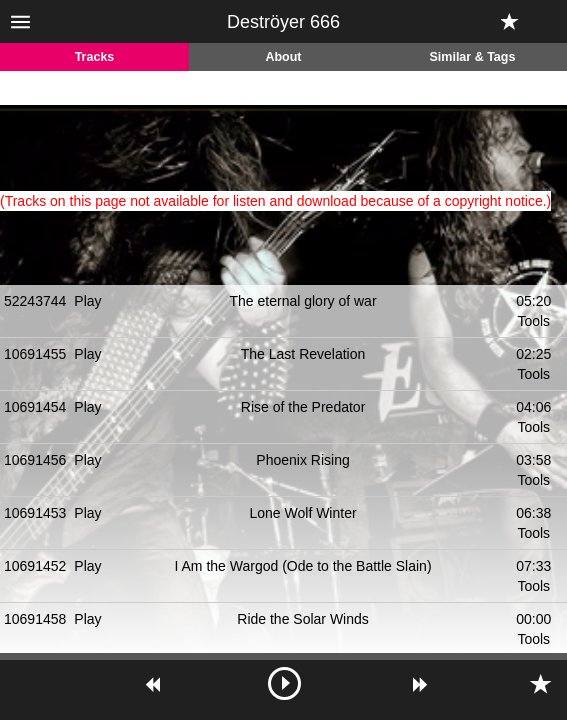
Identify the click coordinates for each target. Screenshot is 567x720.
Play (87, 301)
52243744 (35, 301)
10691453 (35, 513)
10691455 (35, 354)
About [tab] (283, 57)
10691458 (35, 619)
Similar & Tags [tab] (473, 57)
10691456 (35, 460)
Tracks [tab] (95, 57)
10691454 (35, 407)
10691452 (35, 566)
